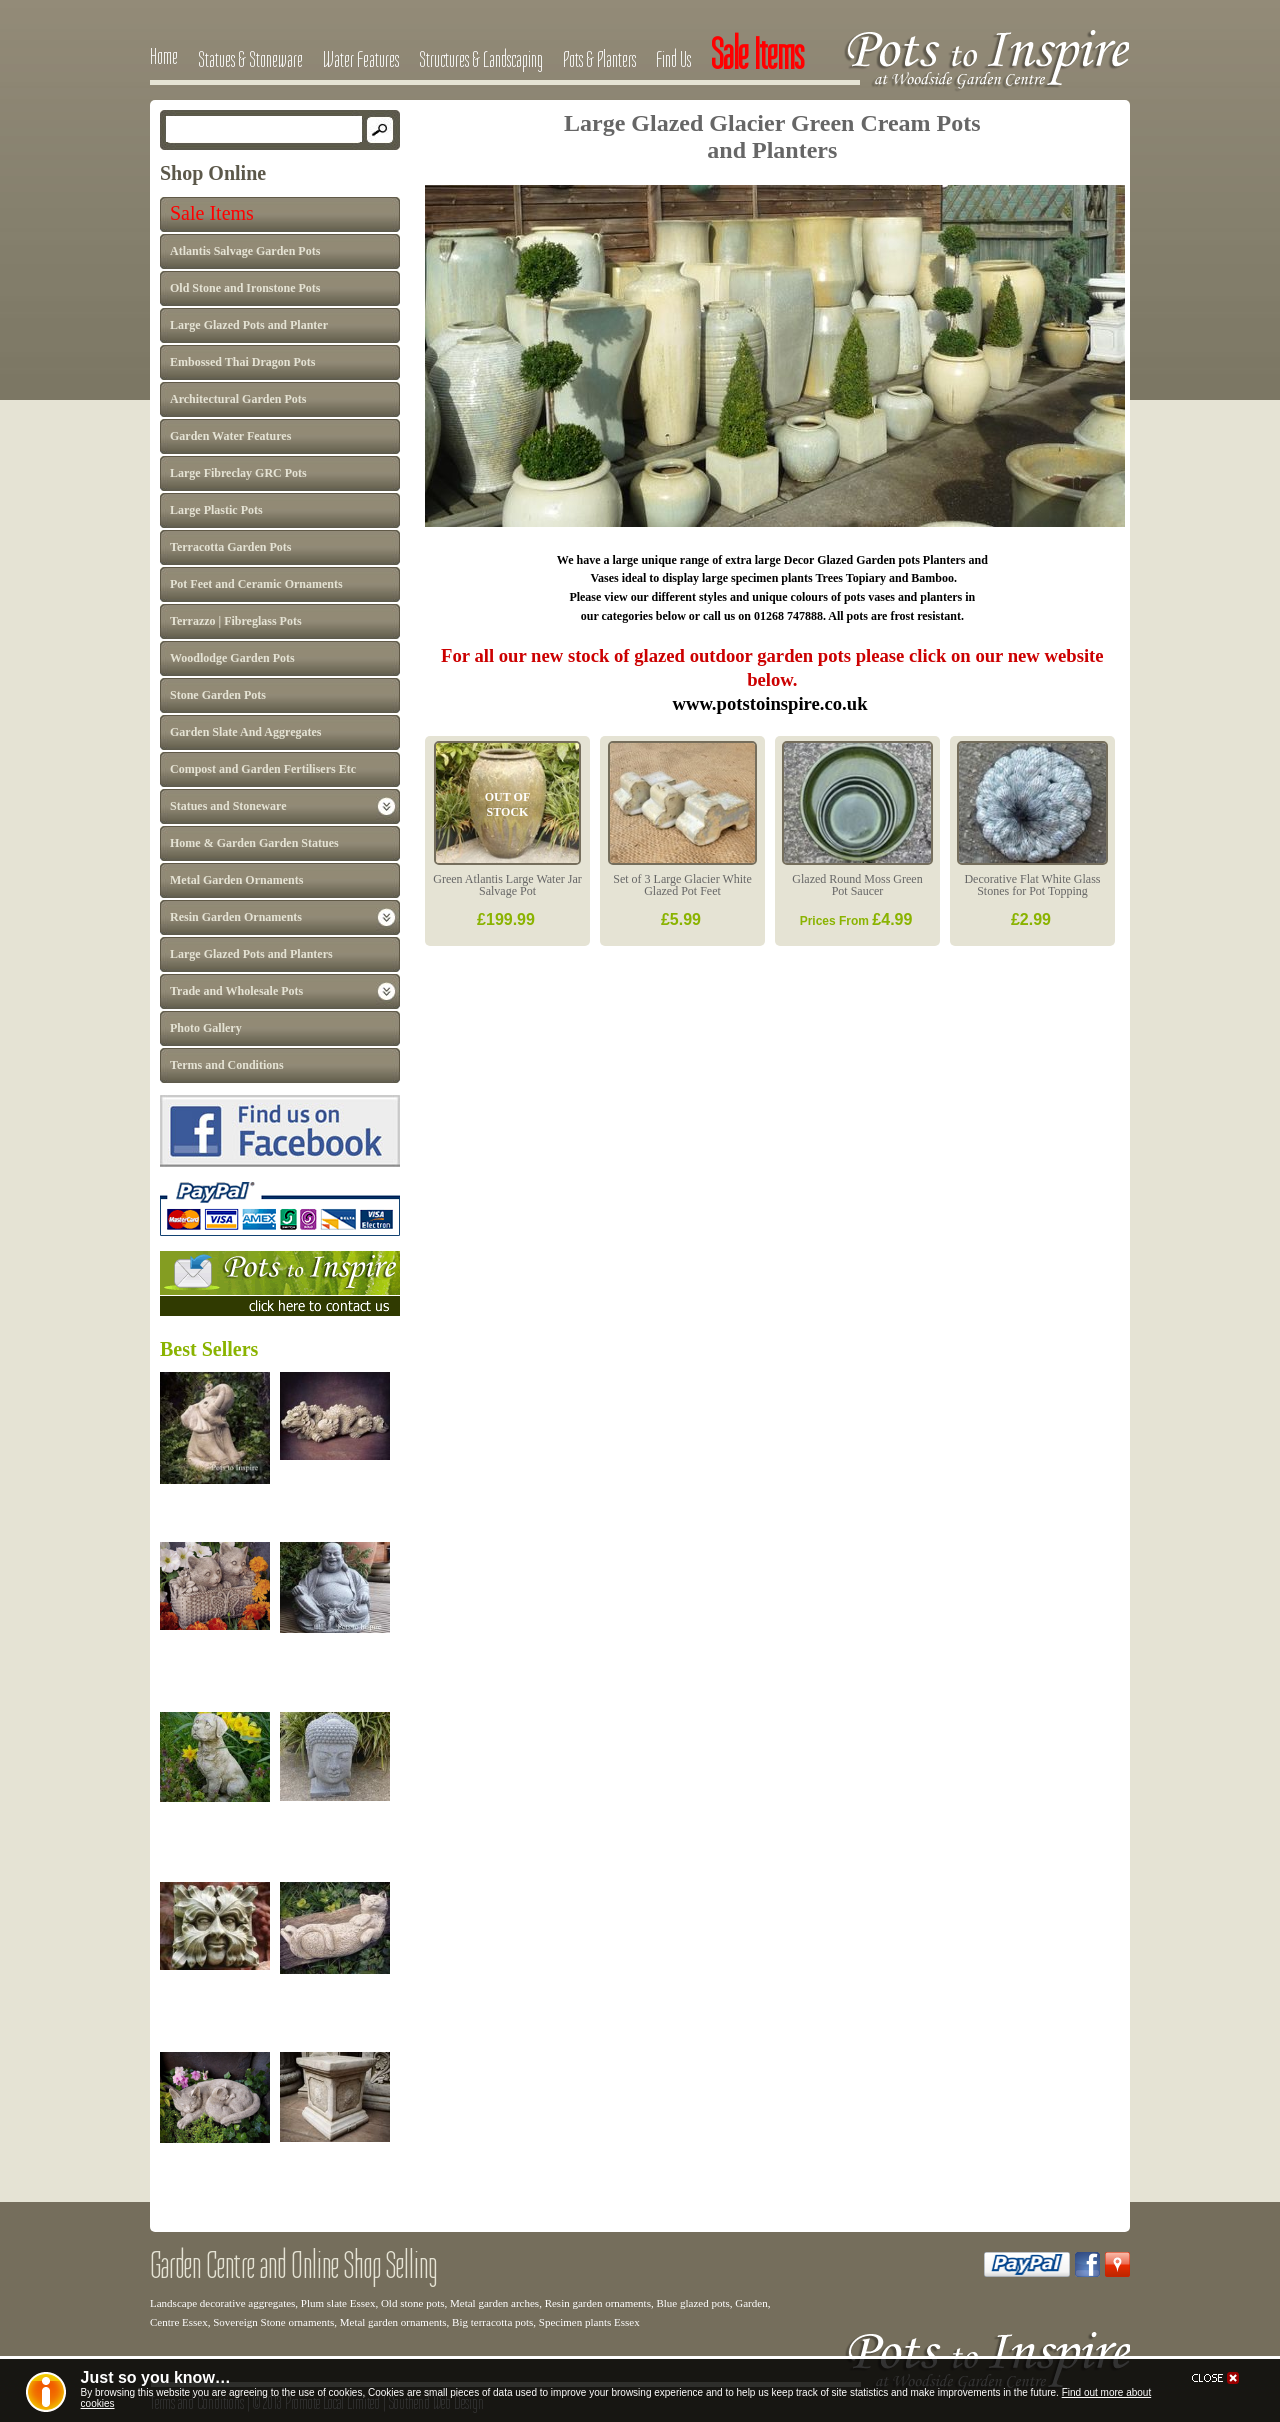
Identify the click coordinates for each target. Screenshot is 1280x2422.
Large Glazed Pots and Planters (251, 954)
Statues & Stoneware (250, 59)
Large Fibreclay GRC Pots (238, 473)
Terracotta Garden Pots (231, 547)
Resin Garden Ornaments (236, 917)
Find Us (673, 59)
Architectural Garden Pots (238, 399)
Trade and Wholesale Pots (236, 991)
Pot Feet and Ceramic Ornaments (256, 584)
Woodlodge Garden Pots (232, 658)
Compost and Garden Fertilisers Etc (263, 769)
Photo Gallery (206, 1028)
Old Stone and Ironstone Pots (245, 288)
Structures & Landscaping (481, 59)
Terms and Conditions (227, 1065)
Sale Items (212, 213)
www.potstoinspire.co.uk (772, 703)
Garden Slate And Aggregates (245, 732)
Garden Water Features (230, 436)
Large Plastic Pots (216, 510)
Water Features (361, 59)
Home (164, 56)
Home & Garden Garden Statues (254, 843)
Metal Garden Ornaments (236, 880)
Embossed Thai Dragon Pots (242, 362)
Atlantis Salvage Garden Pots (245, 251)
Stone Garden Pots (218, 695)
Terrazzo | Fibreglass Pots (236, 621)
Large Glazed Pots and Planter (249, 325)
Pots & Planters (599, 59)
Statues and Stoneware (228, 806)
